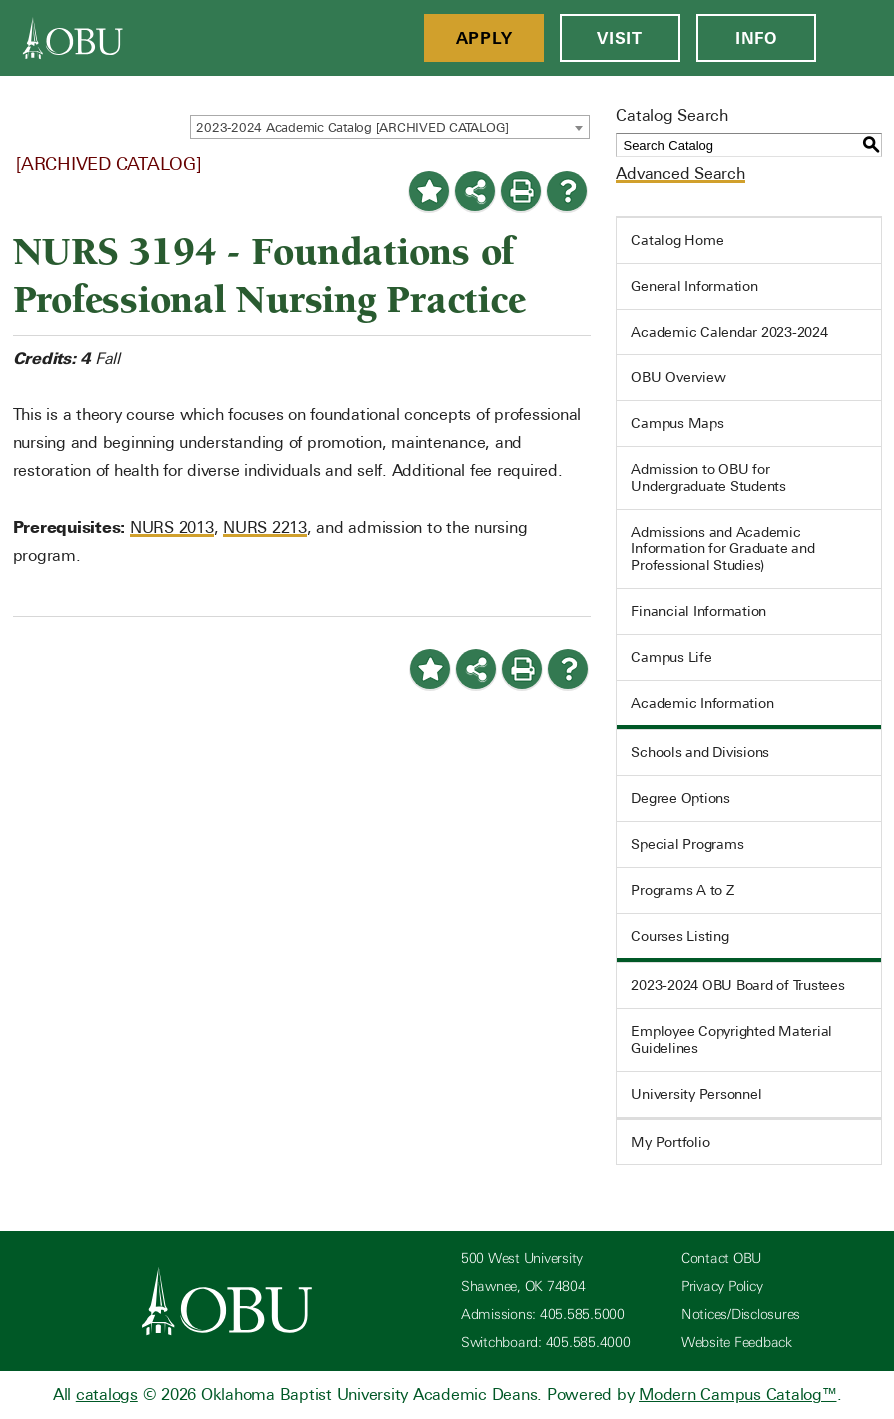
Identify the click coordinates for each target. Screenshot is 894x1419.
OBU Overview (678, 377)
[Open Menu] (855, 38)
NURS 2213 (265, 527)
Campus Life (671, 657)
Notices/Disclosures (740, 1314)
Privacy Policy (722, 1286)
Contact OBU (721, 1258)
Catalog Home (677, 240)
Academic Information (702, 703)
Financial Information (698, 611)
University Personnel (696, 1094)
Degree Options (680, 798)
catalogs (107, 1394)
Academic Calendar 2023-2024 (729, 332)
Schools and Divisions (700, 752)
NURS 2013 (172, 527)
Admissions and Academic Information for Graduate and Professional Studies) (722, 549)
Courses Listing (679, 936)
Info (756, 38)
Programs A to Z (682, 890)
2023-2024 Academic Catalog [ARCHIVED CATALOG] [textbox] (352, 127)
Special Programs (687, 844)
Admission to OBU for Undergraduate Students (708, 477)
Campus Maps (677, 423)
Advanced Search (680, 173)
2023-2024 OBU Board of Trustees (737, 985)
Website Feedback (736, 1342)
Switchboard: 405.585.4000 (546, 1342)
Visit (620, 38)
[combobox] (390, 127)
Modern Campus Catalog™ (738, 1394)
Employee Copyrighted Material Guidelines (731, 1039)
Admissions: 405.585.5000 (543, 1314)
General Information (694, 286)
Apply (484, 38)
